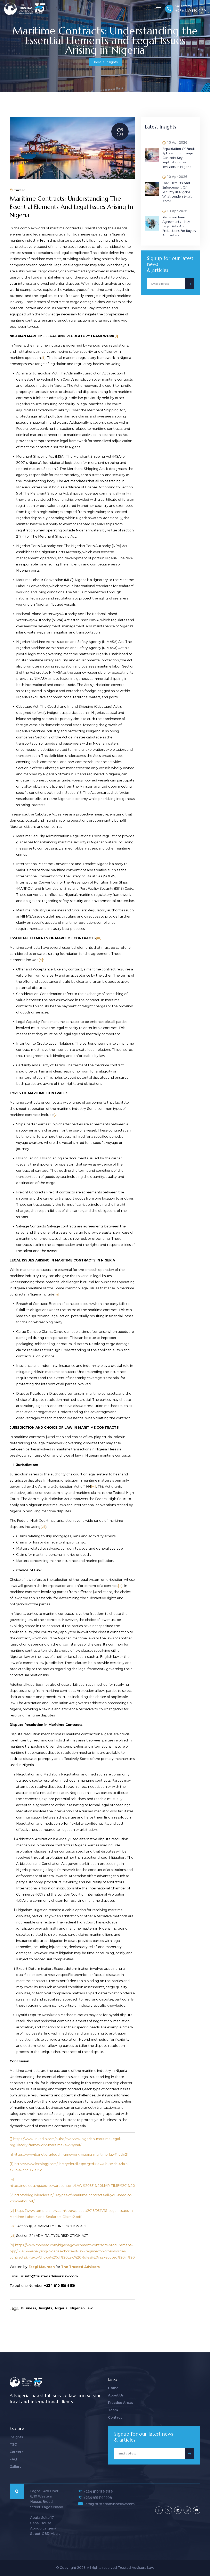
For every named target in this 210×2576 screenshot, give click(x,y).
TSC (13, 2444)
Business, (29, 2308)
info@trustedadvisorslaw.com (110, 2504)
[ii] (44, 358)
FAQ (13, 2459)
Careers (16, 2452)
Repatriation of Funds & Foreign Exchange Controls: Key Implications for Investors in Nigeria (178, 158)
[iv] (41, 960)
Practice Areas (120, 2403)
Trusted (19, 190)
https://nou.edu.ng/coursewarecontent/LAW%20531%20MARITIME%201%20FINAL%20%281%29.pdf (92, 2186)
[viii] (43, 1527)
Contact (115, 2417)
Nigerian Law (81, 2308)
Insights (16, 2437)
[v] (56, 1115)
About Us (116, 2395)
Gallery (15, 2467)
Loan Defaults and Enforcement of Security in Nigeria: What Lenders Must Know (177, 192)
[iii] (12, 2164)
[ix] (120, 1586)
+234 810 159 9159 (190, 10)
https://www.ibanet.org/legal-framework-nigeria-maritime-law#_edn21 (71, 2154)
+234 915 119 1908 (98, 2498)
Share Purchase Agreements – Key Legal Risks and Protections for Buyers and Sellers (179, 226)
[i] (11, 2139)
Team (113, 2410)
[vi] (56, 1294)
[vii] (93, 1487)
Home (97, 62)
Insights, (46, 2308)
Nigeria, (61, 2308)
